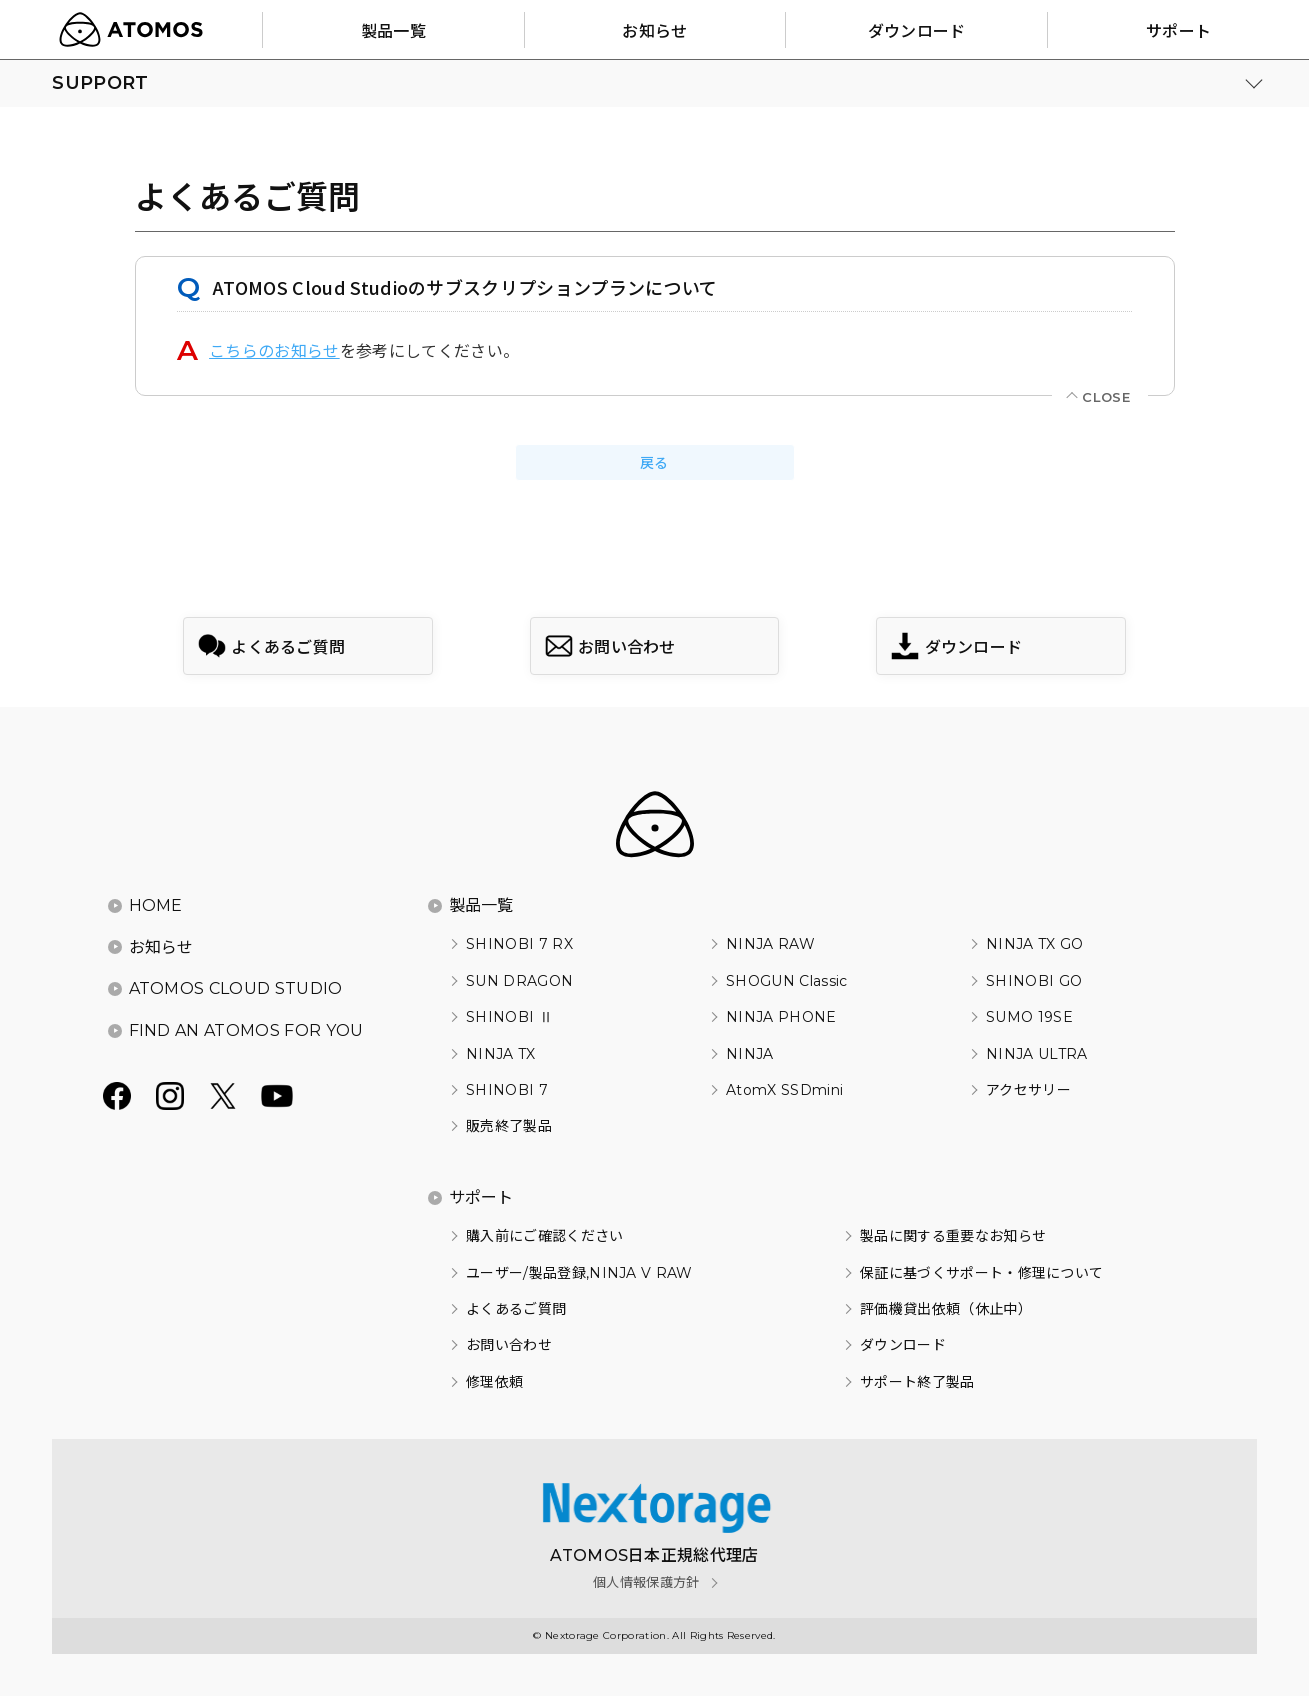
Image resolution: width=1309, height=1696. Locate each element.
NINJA (750, 1054)
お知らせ (161, 947)
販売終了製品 (509, 1126)
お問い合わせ (509, 1345)
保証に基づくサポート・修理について (981, 1273)
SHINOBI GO (1034, 981)
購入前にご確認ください (545, 1236)
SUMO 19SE (1029, 1017)
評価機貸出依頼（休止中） (946, 1309)
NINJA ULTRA (1037, 1054)
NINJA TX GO (1035, 944)
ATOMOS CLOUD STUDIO (236, 988)
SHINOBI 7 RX (519, 944)
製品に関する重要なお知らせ (953, 1236)
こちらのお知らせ (274, 350)
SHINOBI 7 (507, 1090)
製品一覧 (481, 905)
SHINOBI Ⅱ (509, 1017)
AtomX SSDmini (784, 1090)
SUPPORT (100, 83)
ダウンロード (903, 1345)
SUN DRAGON (519, 981)
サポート (481, 1197)
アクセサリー (1028, 1090)
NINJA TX (501, 1054)
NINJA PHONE (781, 1017)
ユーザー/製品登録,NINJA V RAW (579, 1273)
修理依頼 (494, 1382)
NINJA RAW (770, 944)
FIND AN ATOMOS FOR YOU (246, 1030)
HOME (156, 905)
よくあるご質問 (516, 1309)
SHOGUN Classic (786, 981)
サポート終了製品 (917, 1382)
